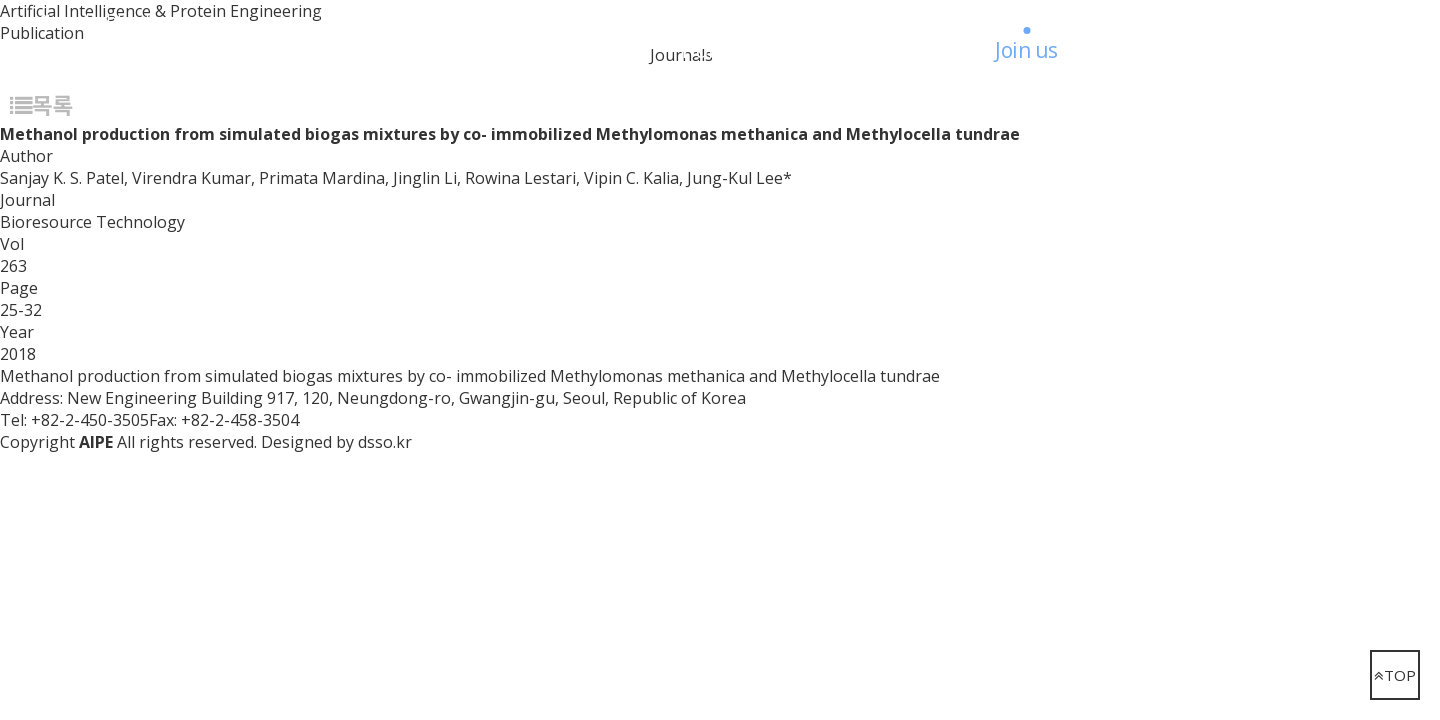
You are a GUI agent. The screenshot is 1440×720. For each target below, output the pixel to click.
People (575, 50)
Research (425, 50)
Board (893, 50)
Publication (736, 50)
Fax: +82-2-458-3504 (224, 420)
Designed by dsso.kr (336, 442)
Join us (1026, 50)
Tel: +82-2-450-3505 (74, 420)
